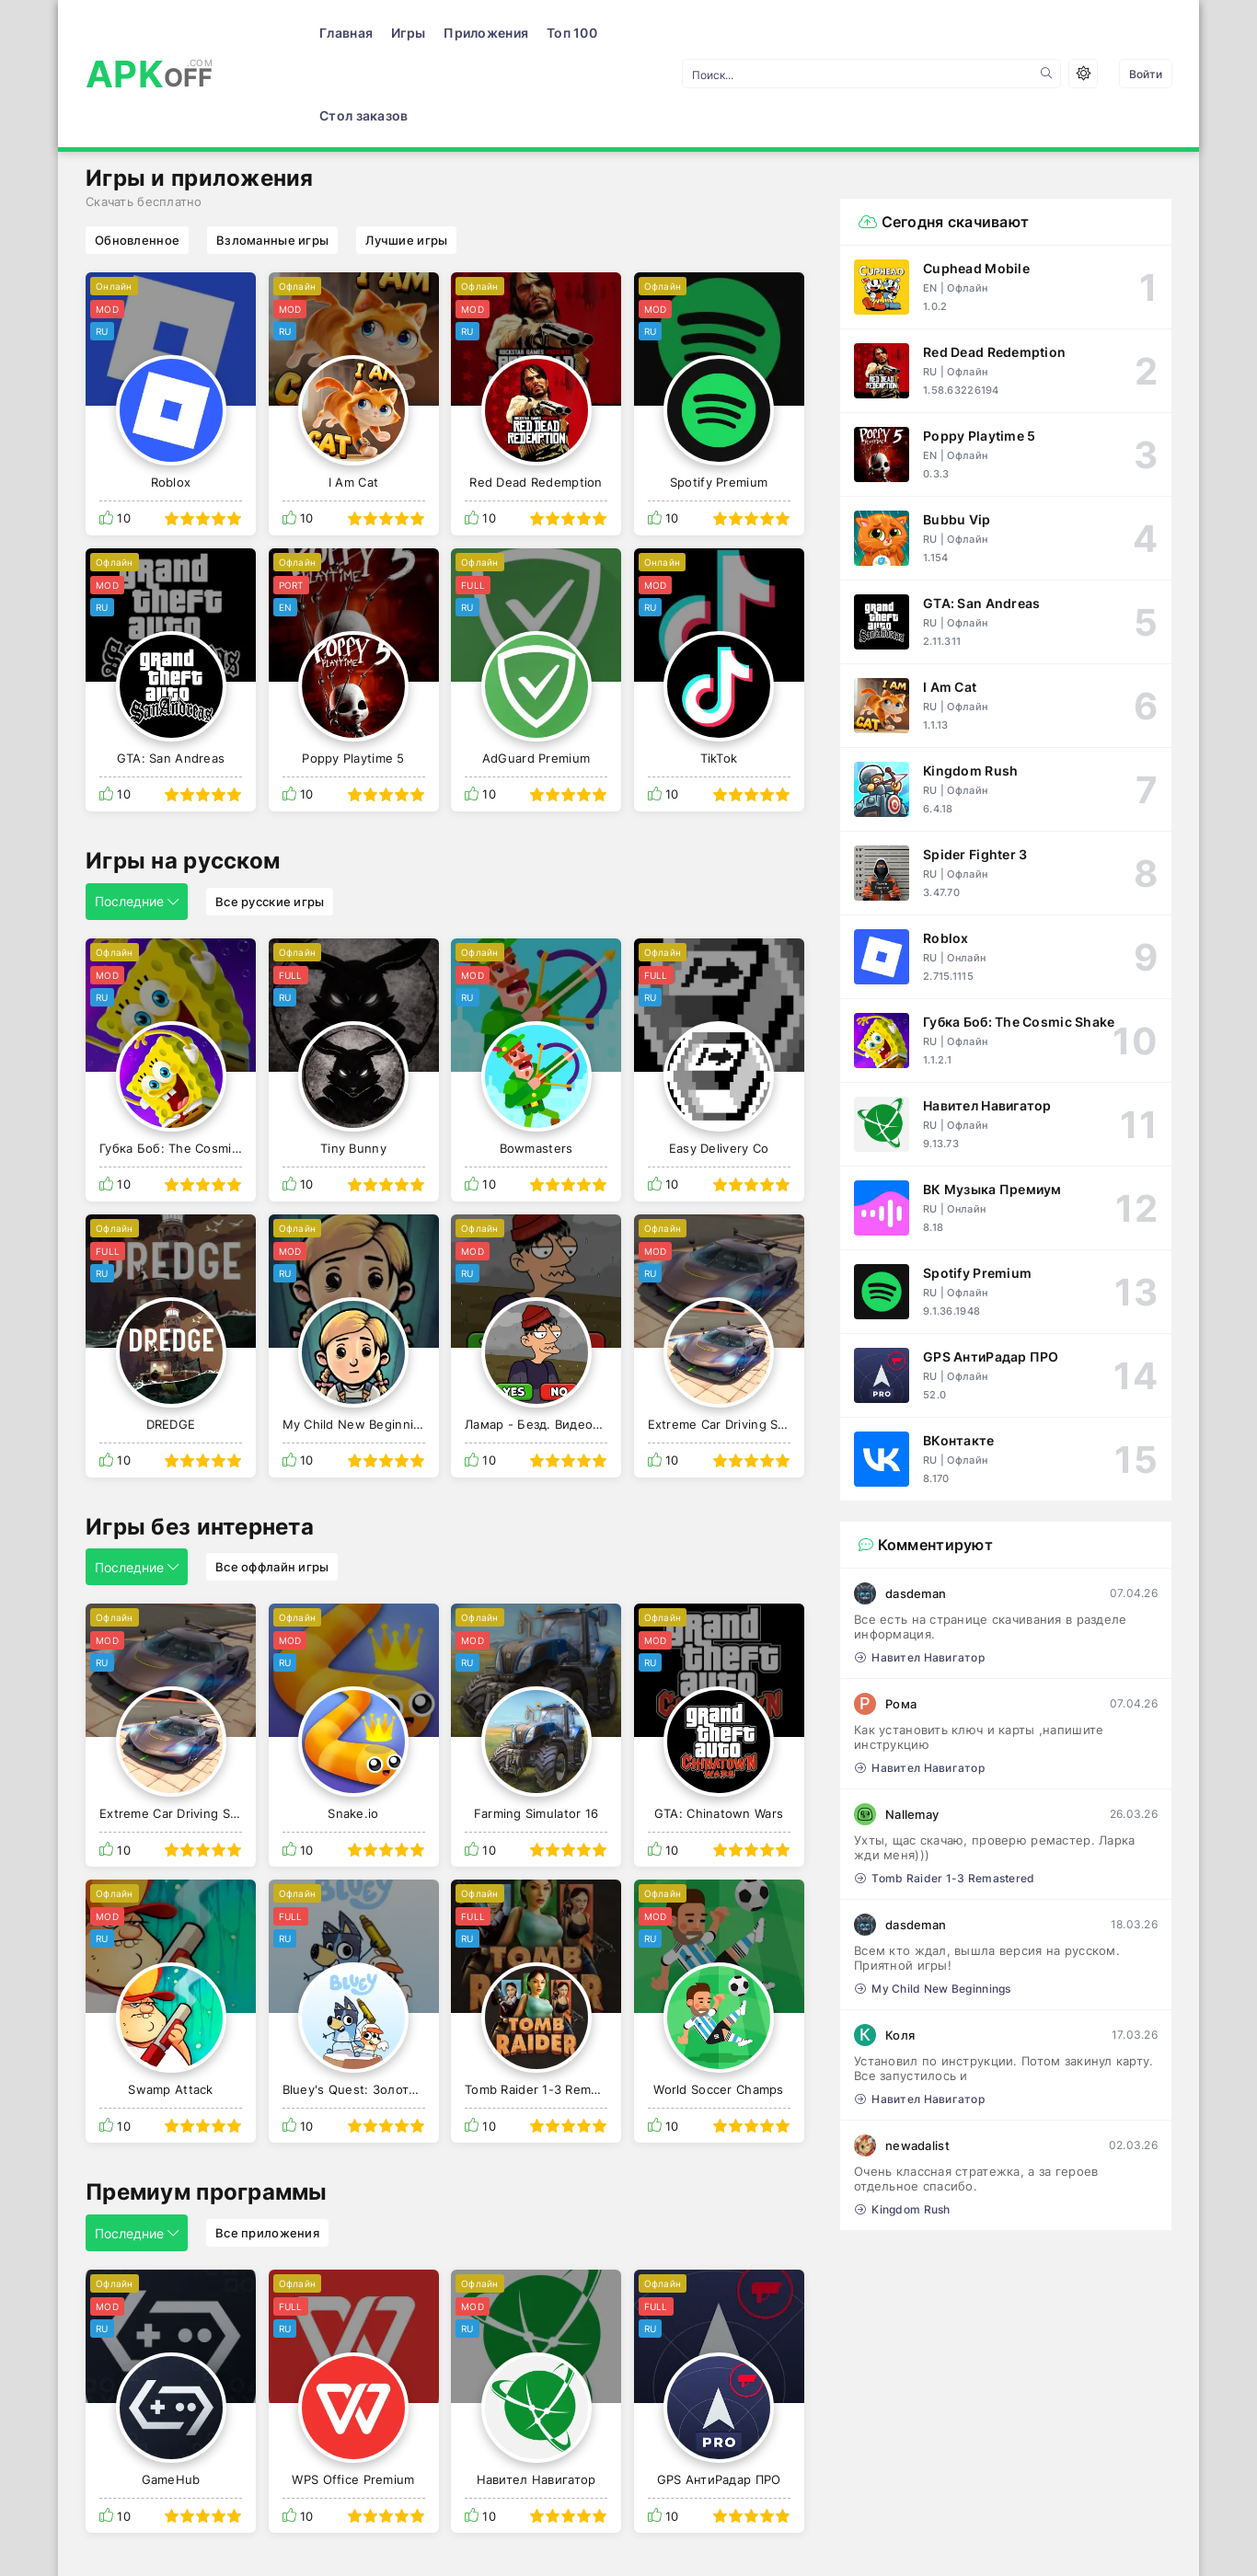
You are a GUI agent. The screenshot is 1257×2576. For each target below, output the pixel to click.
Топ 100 (503, 32)
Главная (277, 32)
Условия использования (163, 2536)
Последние (137, 818)
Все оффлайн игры (272, 1484)
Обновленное (137, 157)
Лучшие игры (406, 157)
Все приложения (267, 2150)
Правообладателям (343, 2536)
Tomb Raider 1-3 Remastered (945, 1795)
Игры (339, 32)
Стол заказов (591, 32)
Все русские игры (269, 818)
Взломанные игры (272, 157)
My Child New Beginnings (933, 1906)
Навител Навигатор (920, 1574)
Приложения (417, 32)
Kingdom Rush (903, 2126)
